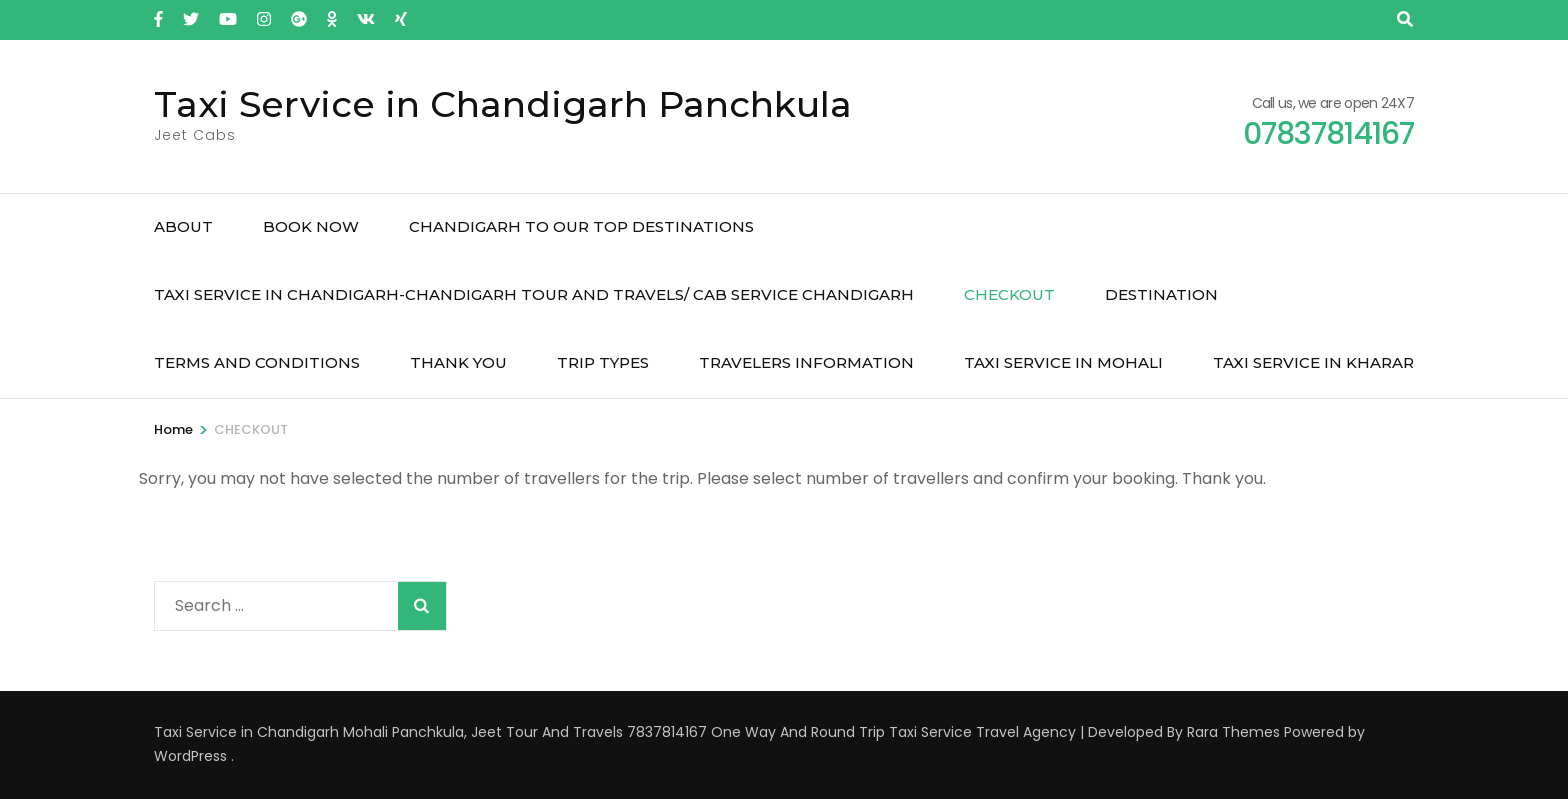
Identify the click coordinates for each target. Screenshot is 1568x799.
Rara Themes (1233, 732)
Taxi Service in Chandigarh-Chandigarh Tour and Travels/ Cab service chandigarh (534, 294)
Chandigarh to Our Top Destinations (581, 226)
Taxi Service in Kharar (1313, 362)
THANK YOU (458, 362)
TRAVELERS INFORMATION (806, 362)
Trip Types (603, 362)
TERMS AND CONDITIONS (257, 362)
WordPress (190, 756)
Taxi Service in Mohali (1063, 362)
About (183, 226)
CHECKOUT (1009, 294)
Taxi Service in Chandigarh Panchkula (503, 104)
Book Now (311, 226)
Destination (1161, 294)
